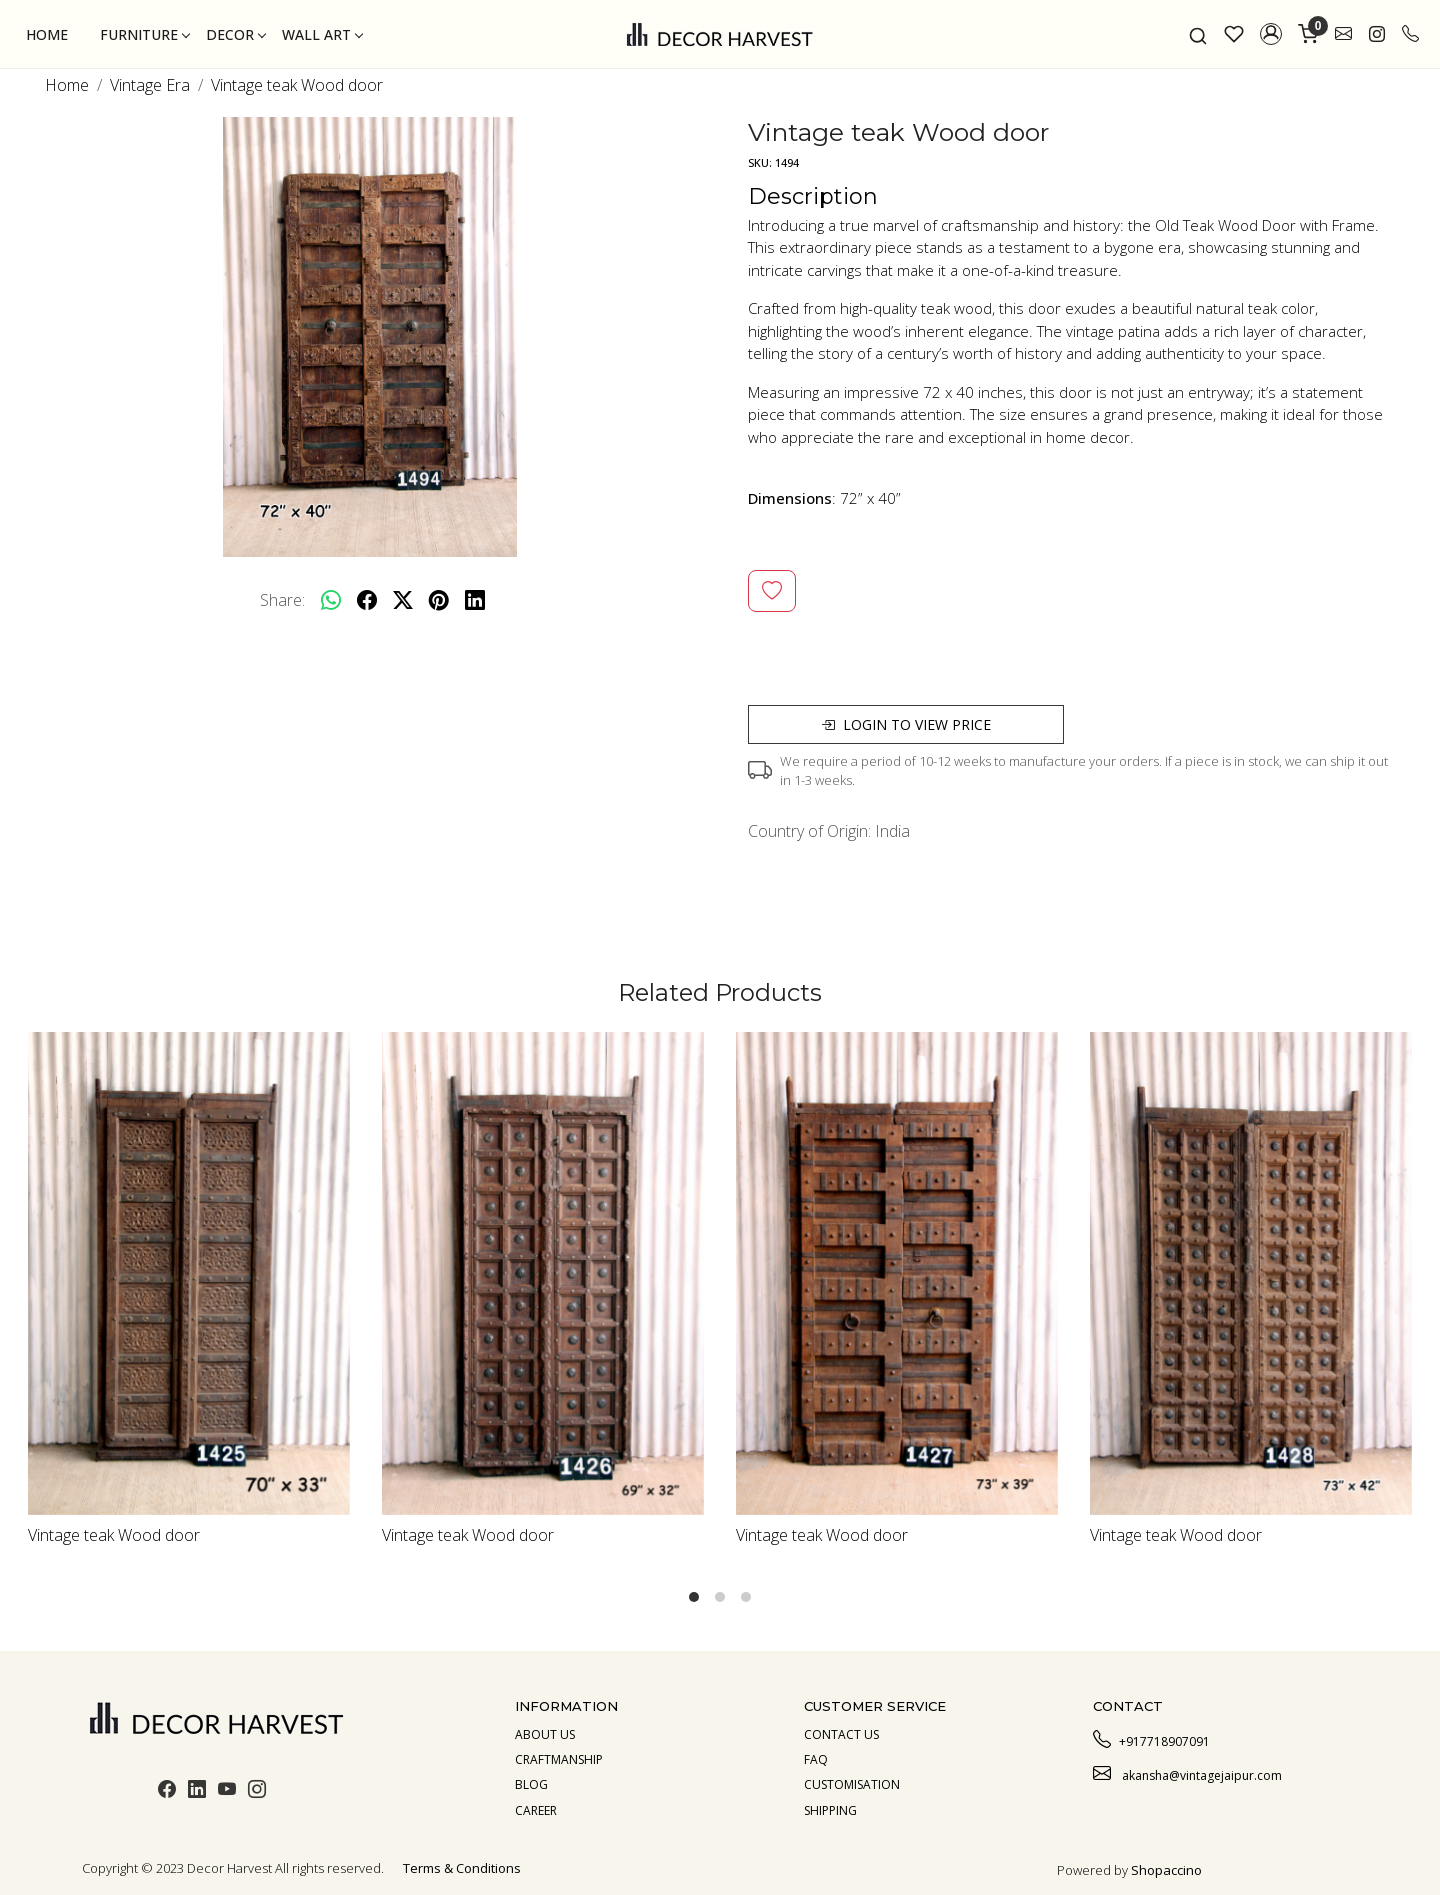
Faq (816, 1759)
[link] (1198, 34)
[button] (1271, 34)
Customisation (852, 1784)
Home (47, 34)
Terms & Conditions (462, 1868)
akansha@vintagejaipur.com (1187, 1773)
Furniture (144, 34)
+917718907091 (1151, 1739)
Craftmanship (559, 1759)
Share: (282, 600)
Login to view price (906, 724)
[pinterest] (439, 600)
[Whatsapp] (331, 600)
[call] (1410, 34)
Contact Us (841, 1734)
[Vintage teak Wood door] (189, 1273)
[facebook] (367, 600)
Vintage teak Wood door (114, 1535)
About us (545, 1734)
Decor (235, 34)
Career (536, 1810)
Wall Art (322, 34)
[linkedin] (475, 600)
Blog (531, 1784)
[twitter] (403, 600)
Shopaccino (1166, 1870)
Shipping (830, 1810)
